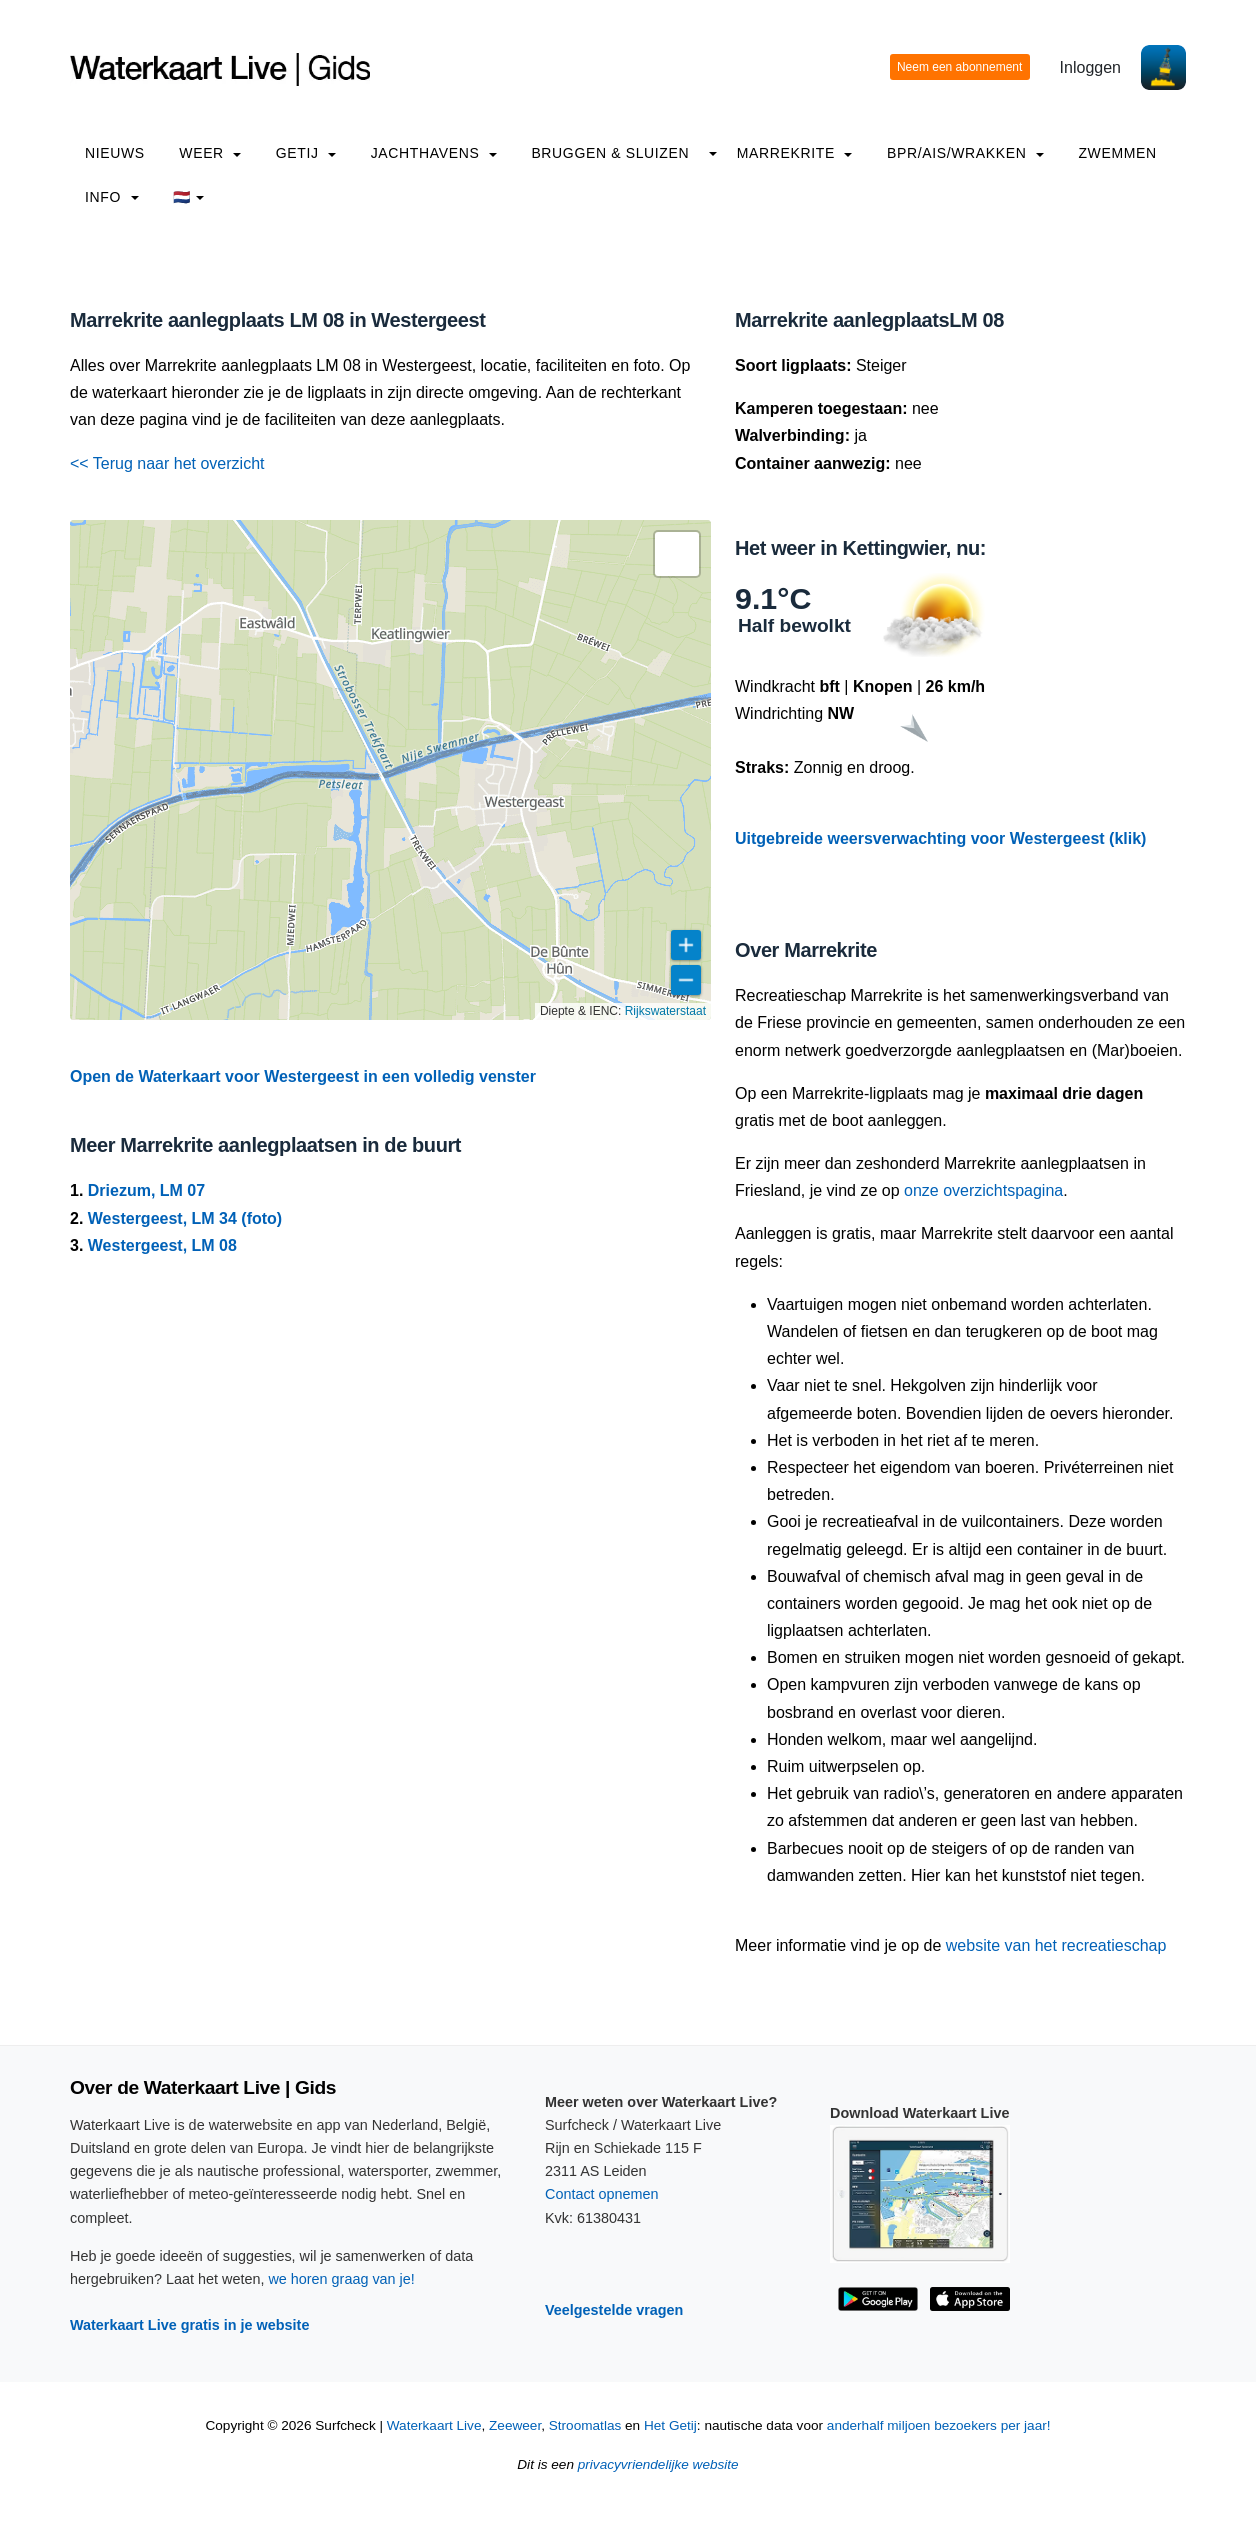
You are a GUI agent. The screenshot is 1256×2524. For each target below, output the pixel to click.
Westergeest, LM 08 (162, 1245)
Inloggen (1090, 67)
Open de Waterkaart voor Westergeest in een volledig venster (303, 1076)
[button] (677, 554)
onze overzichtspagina (983, 1190)
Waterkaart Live (434, 2425)
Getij (306, 153)
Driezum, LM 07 (146, 1190)
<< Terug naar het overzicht (167, 463)
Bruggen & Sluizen (610, 153)
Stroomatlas (585, 2425)
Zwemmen (1117, 153)
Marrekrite (795, 153)
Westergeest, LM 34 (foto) (185, 1218)
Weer (210, 153)
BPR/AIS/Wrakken (965, 153)
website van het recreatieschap (1056, 1945)
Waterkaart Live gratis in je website (189, 2325)
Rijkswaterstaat (665, 1011)
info (112, 197)
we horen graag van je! (341, 2279)
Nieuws (115, 153)
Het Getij (670, 2425)
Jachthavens (434, 153)
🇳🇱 (188, 197)
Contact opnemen (602, 2194)
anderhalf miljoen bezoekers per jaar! (939, 2425)
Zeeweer (515, 2425)
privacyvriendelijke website (658, 2464)
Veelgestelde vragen (614, 2310)
